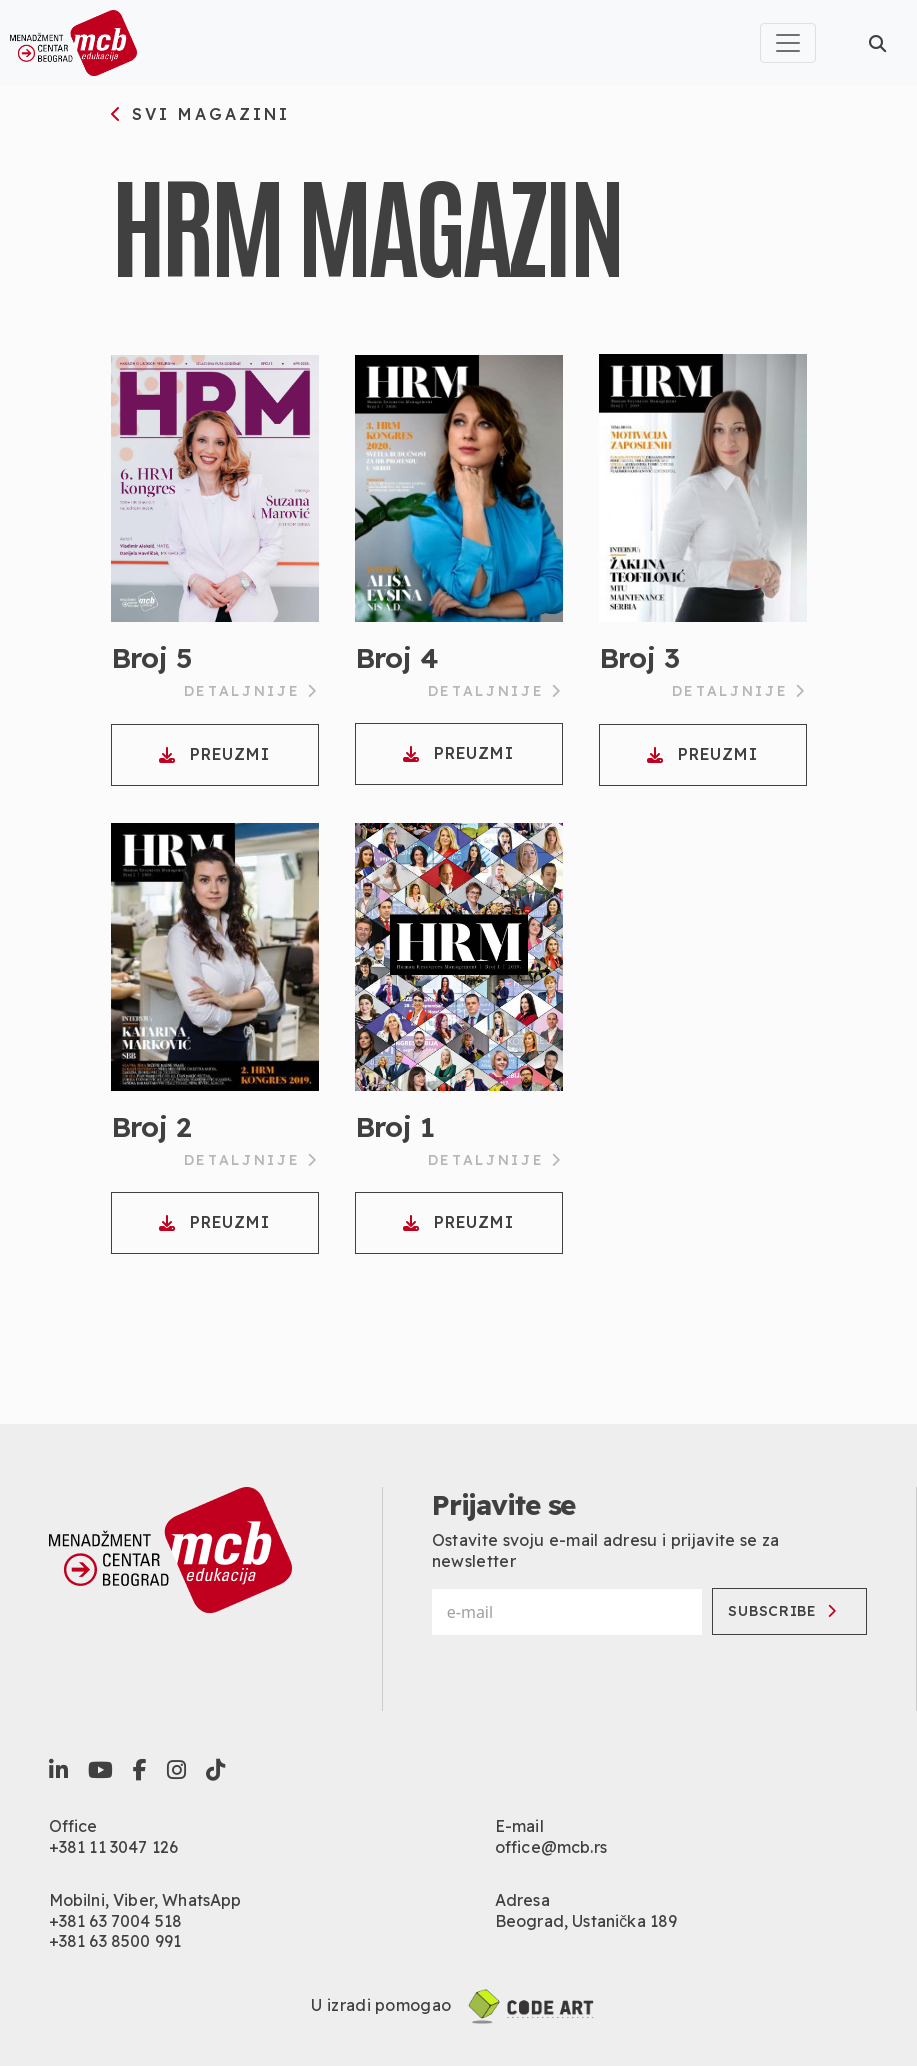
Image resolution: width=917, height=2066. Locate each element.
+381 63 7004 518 (116, 1921)
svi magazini (201, 115)
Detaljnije (251, 692)
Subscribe (782, 1611)
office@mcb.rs (551, 1847)
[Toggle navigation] (788, 43)
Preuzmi (214, 754)
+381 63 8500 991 (115, 1941)
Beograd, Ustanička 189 (586, 1921)
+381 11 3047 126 (114, 1847)
